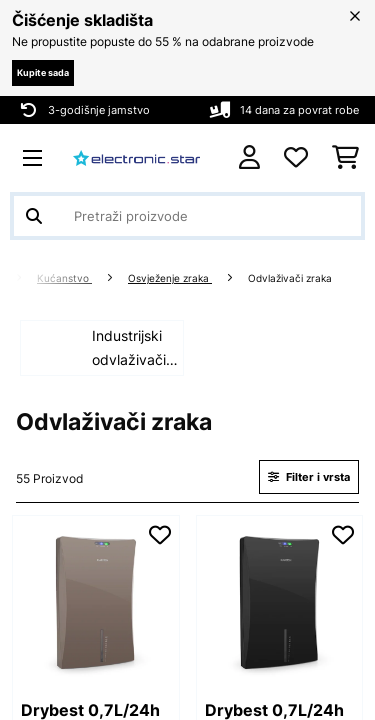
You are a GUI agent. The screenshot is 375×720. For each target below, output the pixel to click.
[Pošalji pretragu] (34, 216)
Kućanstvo (64, 278)
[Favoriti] (296, 158)
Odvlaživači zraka (291, 278)
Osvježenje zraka (170, 278)
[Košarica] (345, 158)
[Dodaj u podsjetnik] (160, 535)
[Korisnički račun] (249, 157)
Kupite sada (43, 72)
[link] (96, 599)
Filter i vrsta (309, 477)
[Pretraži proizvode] (187, 216)
